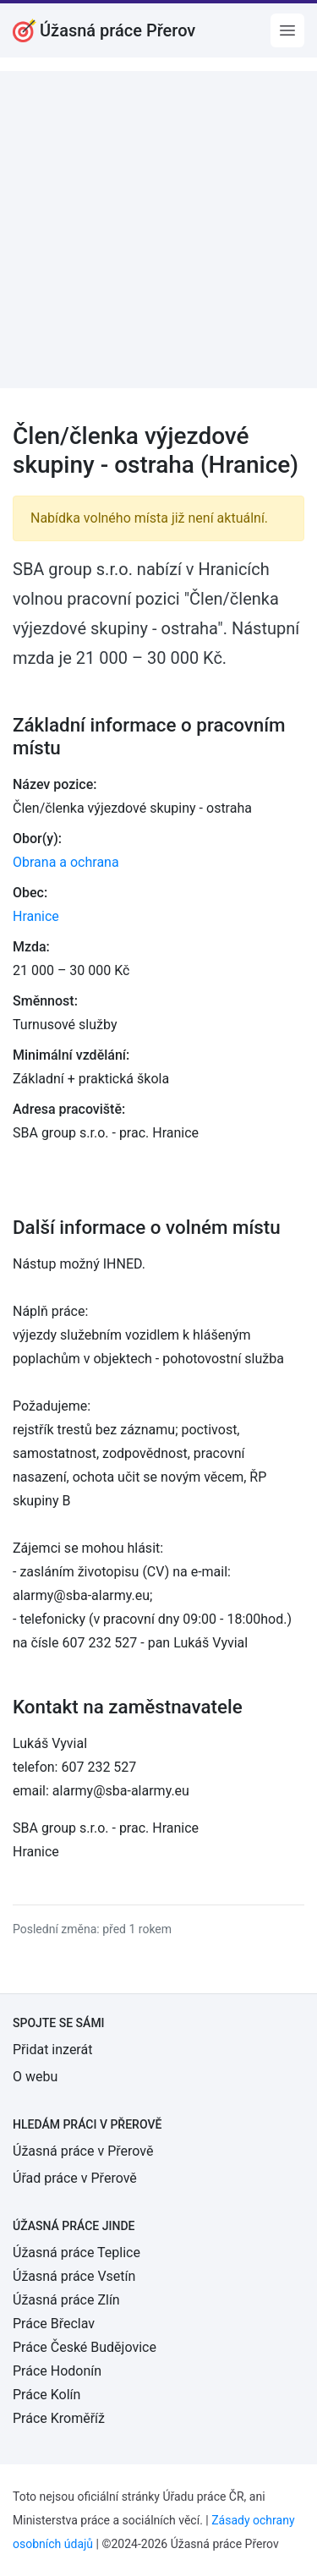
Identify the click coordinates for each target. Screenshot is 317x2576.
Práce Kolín (46, 2395)
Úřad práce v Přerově (75, 2178)
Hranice (36, 916)
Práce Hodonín (57, 2371)
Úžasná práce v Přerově (83, 2151)
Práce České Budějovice (84, 2347)
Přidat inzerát (52, 2050)
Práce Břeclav (54, 2324)
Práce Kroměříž (59, 2418)
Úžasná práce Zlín (66, 2300)
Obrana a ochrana (66, 862)
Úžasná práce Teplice (76, 2252)
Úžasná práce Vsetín (74, 2276)
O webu (35, 2077)
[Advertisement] (158, 229)
